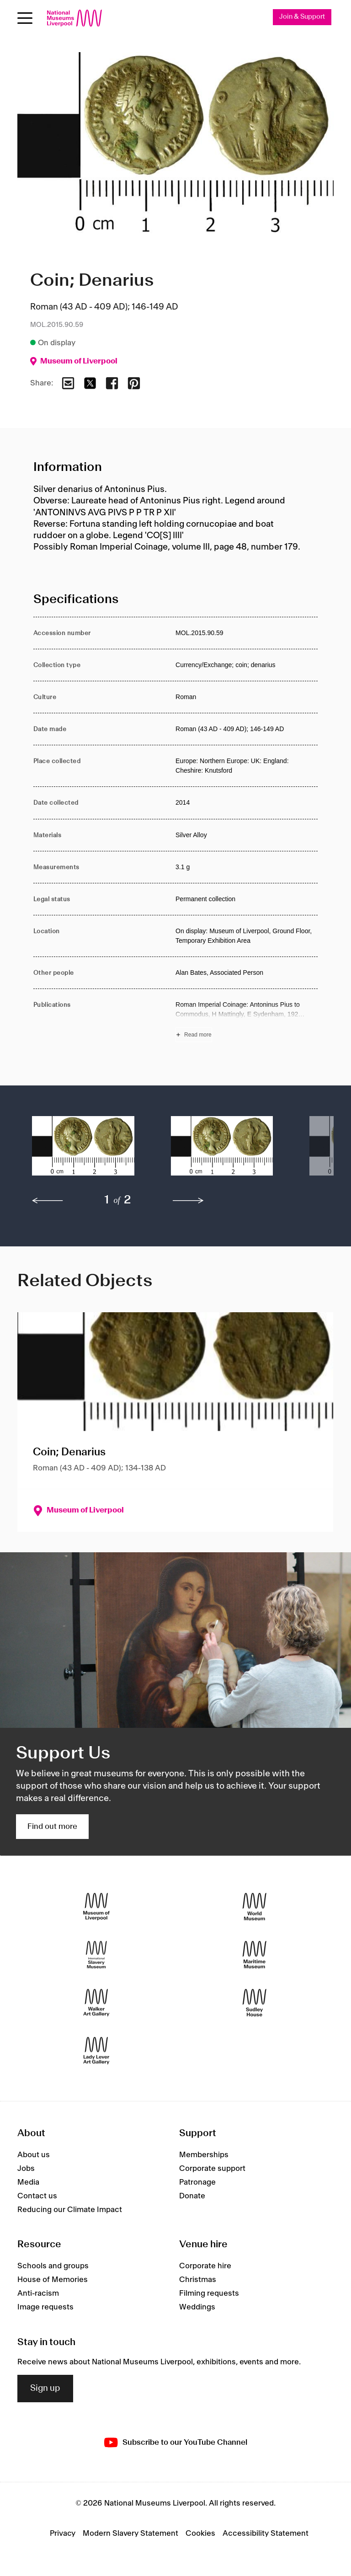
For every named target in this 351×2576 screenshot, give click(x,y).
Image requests (45, 2307)
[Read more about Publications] (247, 1021)
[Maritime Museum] (255, 1954)
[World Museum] (255, 1906)
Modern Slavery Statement (130, 2533)
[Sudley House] (255, 2002)
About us (33, 2155)
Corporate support (212, 2168)
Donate (192, 2196)
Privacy (62, 2533)
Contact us (37, 2196)
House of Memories (52, 2280)
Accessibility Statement (265, 2533)
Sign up (45, 2388)
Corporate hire (205, 2266)
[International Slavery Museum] (96, 1954)
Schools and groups (53, 2266)
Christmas (197, 2280)
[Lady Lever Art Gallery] (96, 2050)
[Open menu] (24, 18)
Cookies (200, 2533)
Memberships (204, 2155)
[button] (83, 1150)
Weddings (197, 2307)
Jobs (26, 2168)
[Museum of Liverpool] (96, 1906)
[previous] (47, 1200)
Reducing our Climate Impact (69, 2210)
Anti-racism (38, 2294)
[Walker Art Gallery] (96, 2002)
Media (28, 2182)
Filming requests (209, 2294)
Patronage (197, 2182)
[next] (188, 1200)
